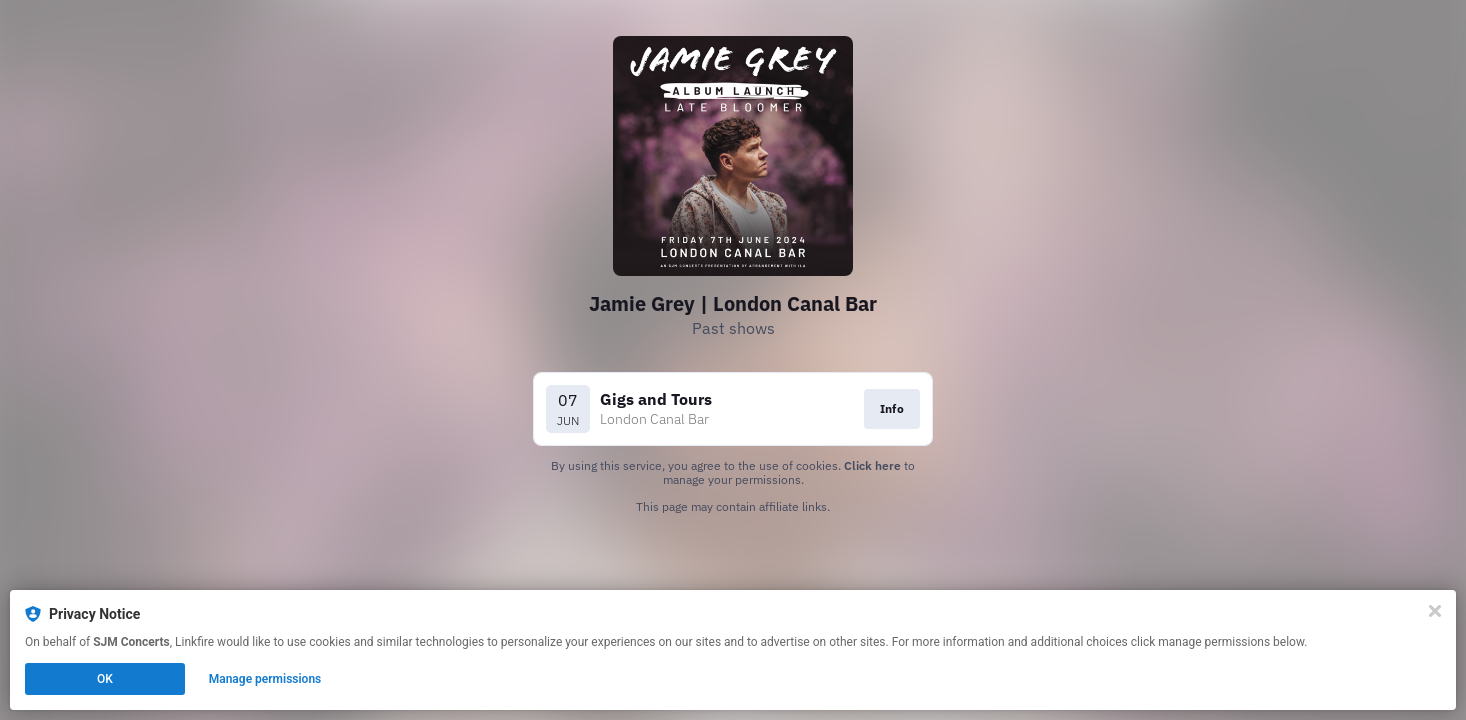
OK (105, 679)
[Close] (1435, 611)
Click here (872, 465)
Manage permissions (265, 679)
